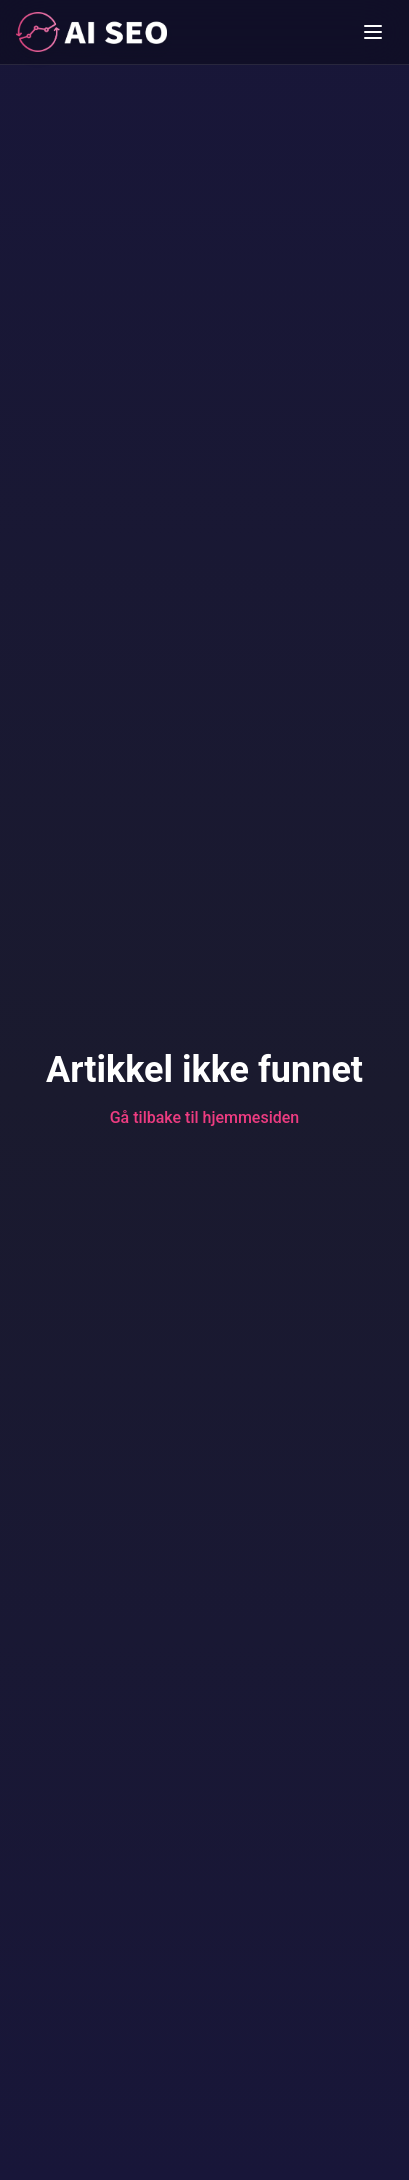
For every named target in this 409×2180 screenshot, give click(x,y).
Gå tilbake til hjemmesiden (205, 1117)
